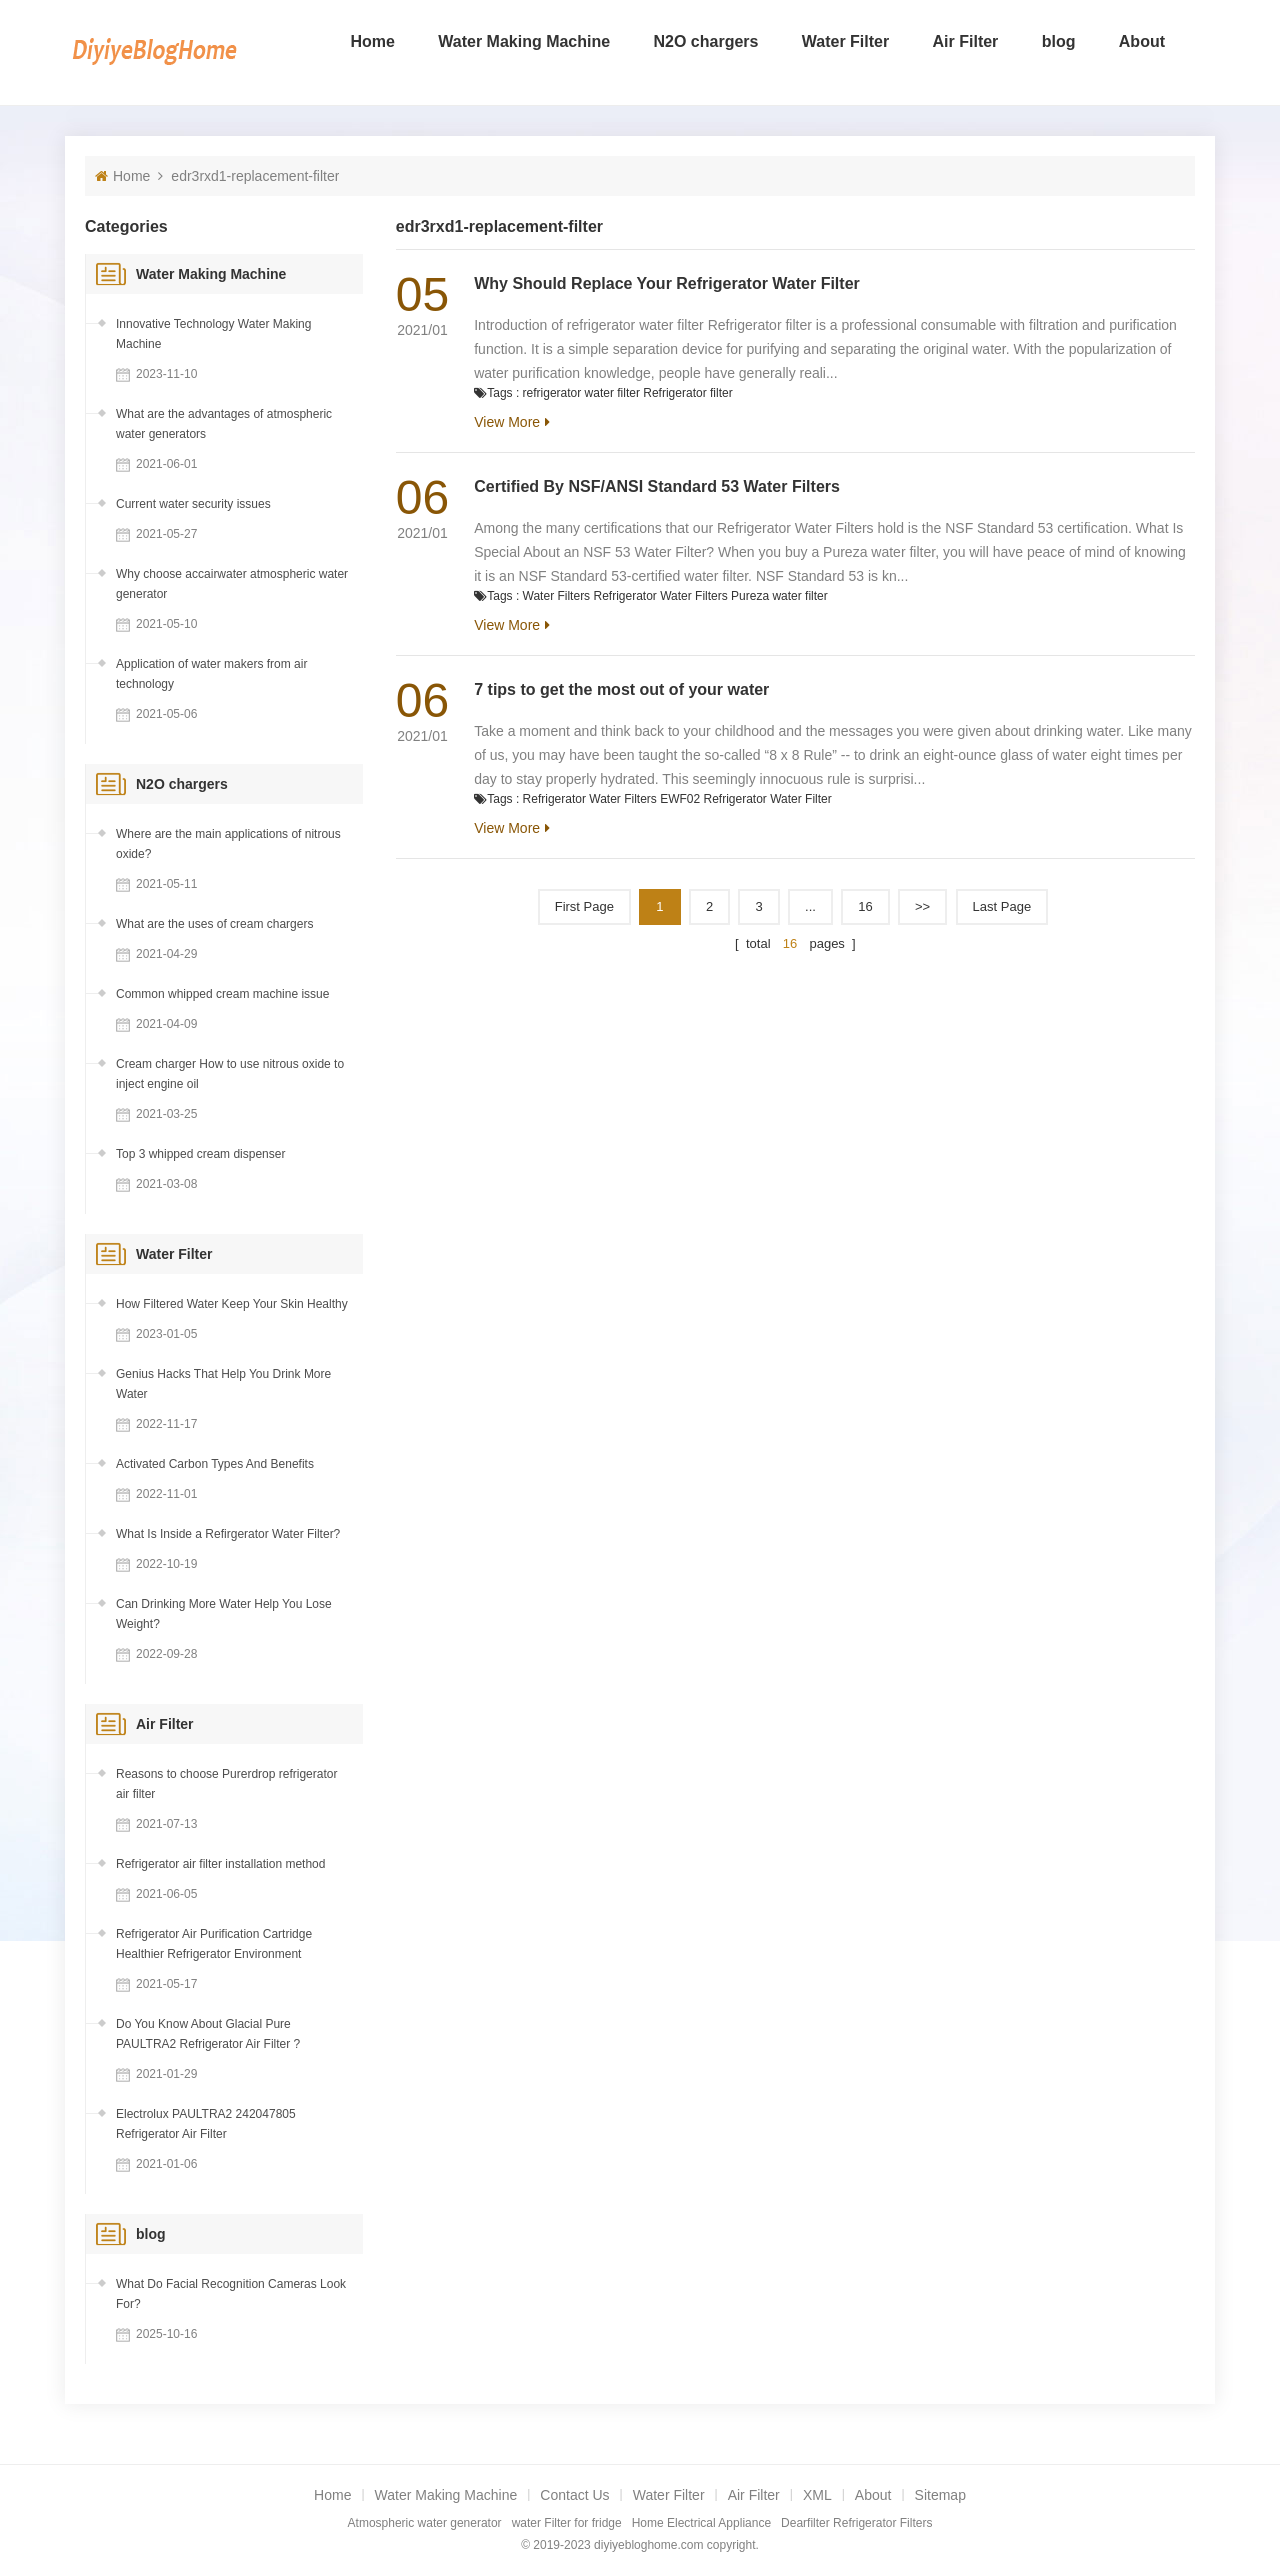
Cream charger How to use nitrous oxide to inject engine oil (230, 1074)
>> (922, 906)
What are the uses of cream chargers (214, 924)
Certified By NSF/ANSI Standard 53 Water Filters (657, 486)
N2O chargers (706, 41)
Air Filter (966, 41)
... (810, 906)
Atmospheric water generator (425, 2523)
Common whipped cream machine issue (222, 994)
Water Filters (557, 596)
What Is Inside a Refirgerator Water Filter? (228, 1534)
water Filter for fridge (567, 2523)
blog (1059, 41)
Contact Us (574, 2495)
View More (507, 422)
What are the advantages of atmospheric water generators (224, 424)
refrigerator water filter (581, 393)
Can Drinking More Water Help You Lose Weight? (224, 1614)
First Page (584, 906)
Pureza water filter (779, 596)
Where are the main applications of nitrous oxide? (228, 844)
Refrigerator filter (687, 393)
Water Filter (845, 41)
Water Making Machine (524, 41)
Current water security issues (193, 504)
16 (865, 906)
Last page (1002, 906)
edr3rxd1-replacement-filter (255, 176)
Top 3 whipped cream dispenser (200, 1154)
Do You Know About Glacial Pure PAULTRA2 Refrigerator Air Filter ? (208, 2034)
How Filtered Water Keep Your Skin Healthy (232, 1304)
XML (817, 2495)
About (1142, 41)
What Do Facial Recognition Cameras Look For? (231, 2294)
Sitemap (940, 2495)
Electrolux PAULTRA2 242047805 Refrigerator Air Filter (206, 2124)
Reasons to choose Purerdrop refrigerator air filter (226, 1784)
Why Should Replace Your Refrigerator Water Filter (667, 283)
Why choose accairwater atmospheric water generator (232, 584)
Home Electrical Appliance (701, 2523)
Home (372, 41)
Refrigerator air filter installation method (220, 1864)
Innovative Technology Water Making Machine (213, 334)
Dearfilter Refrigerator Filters (856, 2523)
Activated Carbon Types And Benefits (215, 1464)
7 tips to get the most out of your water (621, 689)
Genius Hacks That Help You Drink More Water (223, 1384)
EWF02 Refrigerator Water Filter (746, 799)
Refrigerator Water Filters (660, 596)
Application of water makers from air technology (211, 674)
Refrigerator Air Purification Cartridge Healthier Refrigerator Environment (214, 1944)
